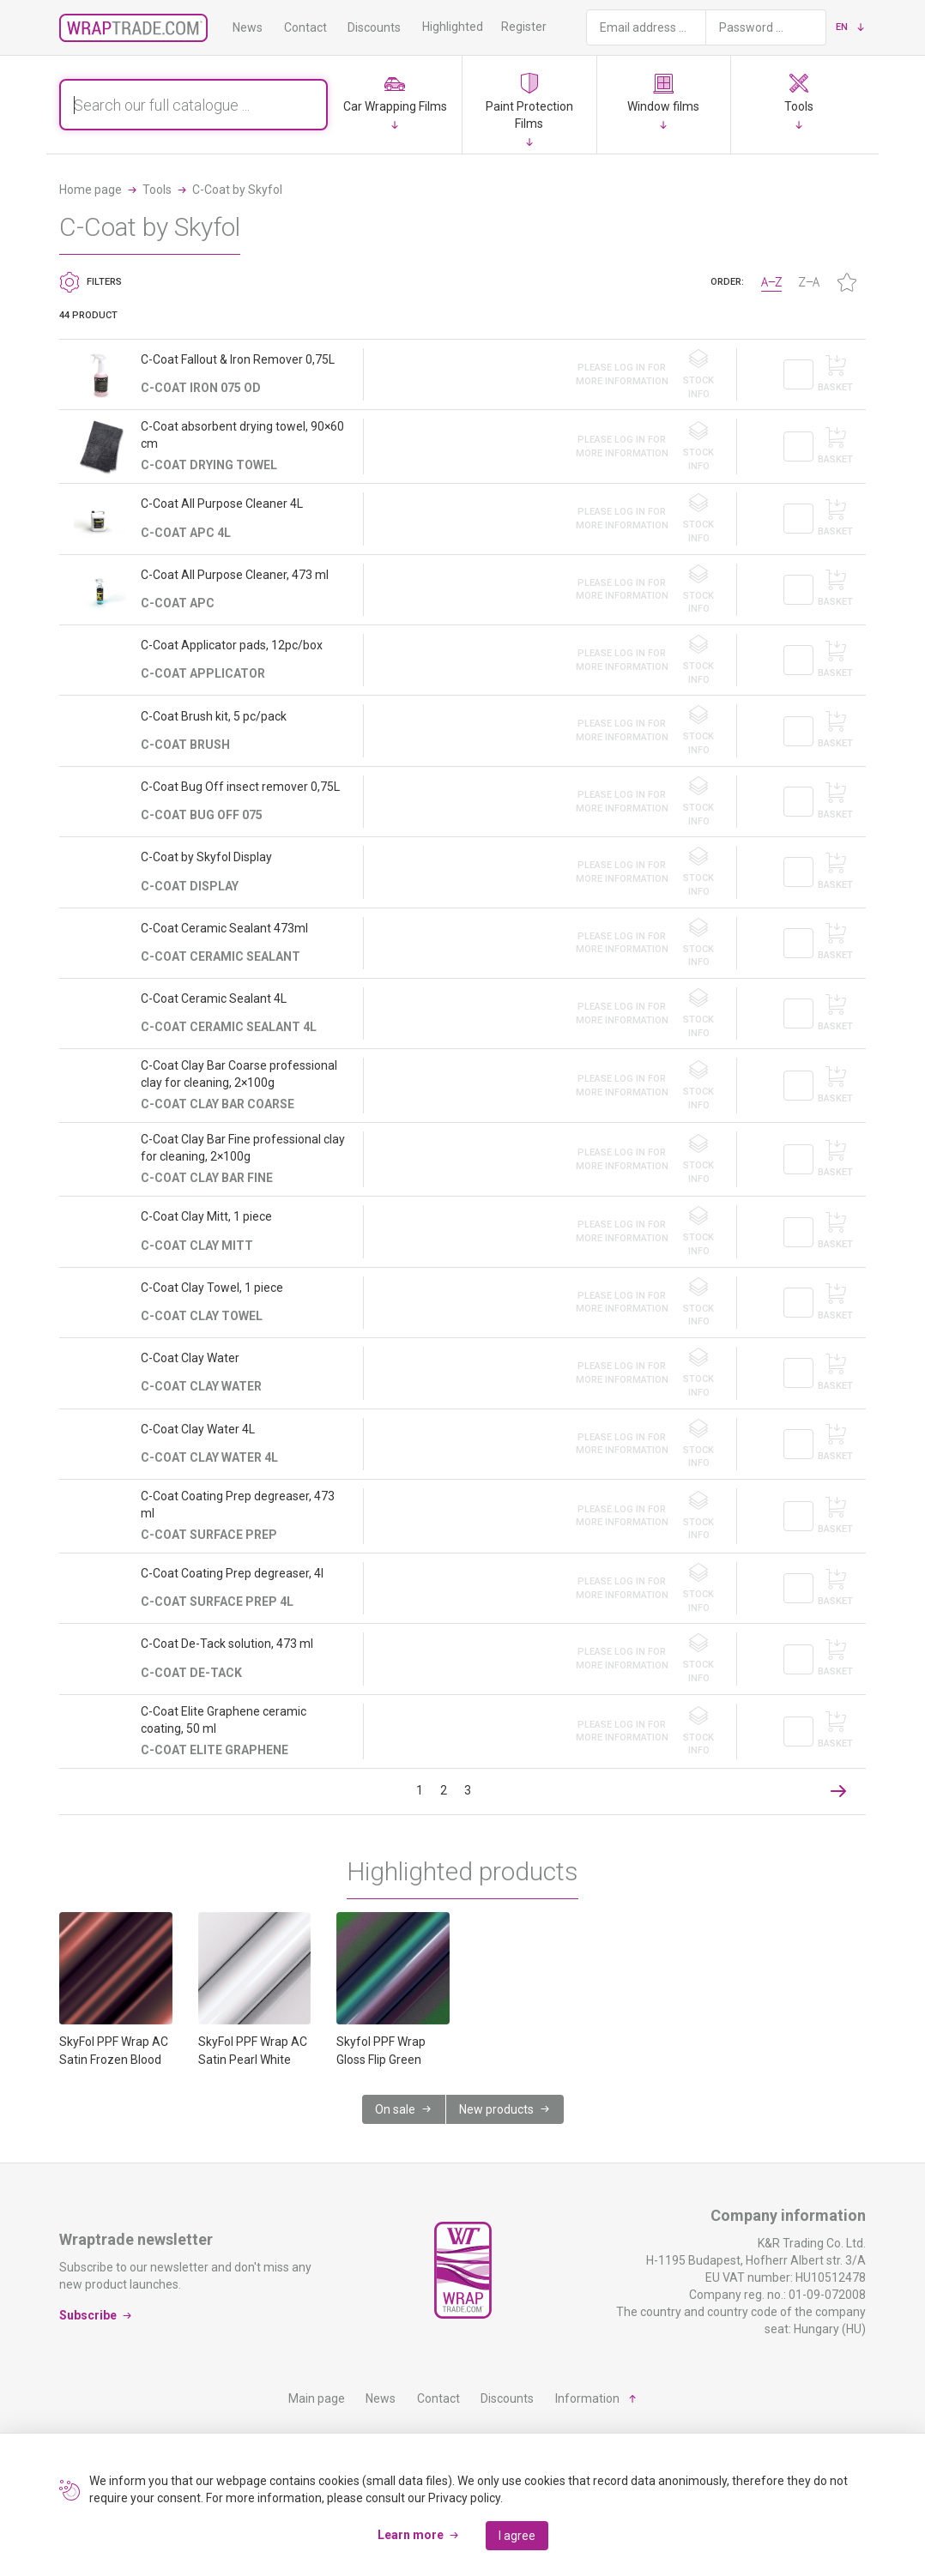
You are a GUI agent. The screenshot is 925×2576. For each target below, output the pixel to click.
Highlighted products (478, 26)
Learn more (411, 2535)
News (248, 27)
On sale (395, 2109)
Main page (316, 2398)
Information (587, 2398)
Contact (305, 27)
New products (496, 2109)
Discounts (374, 27)
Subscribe (88, 2315)
